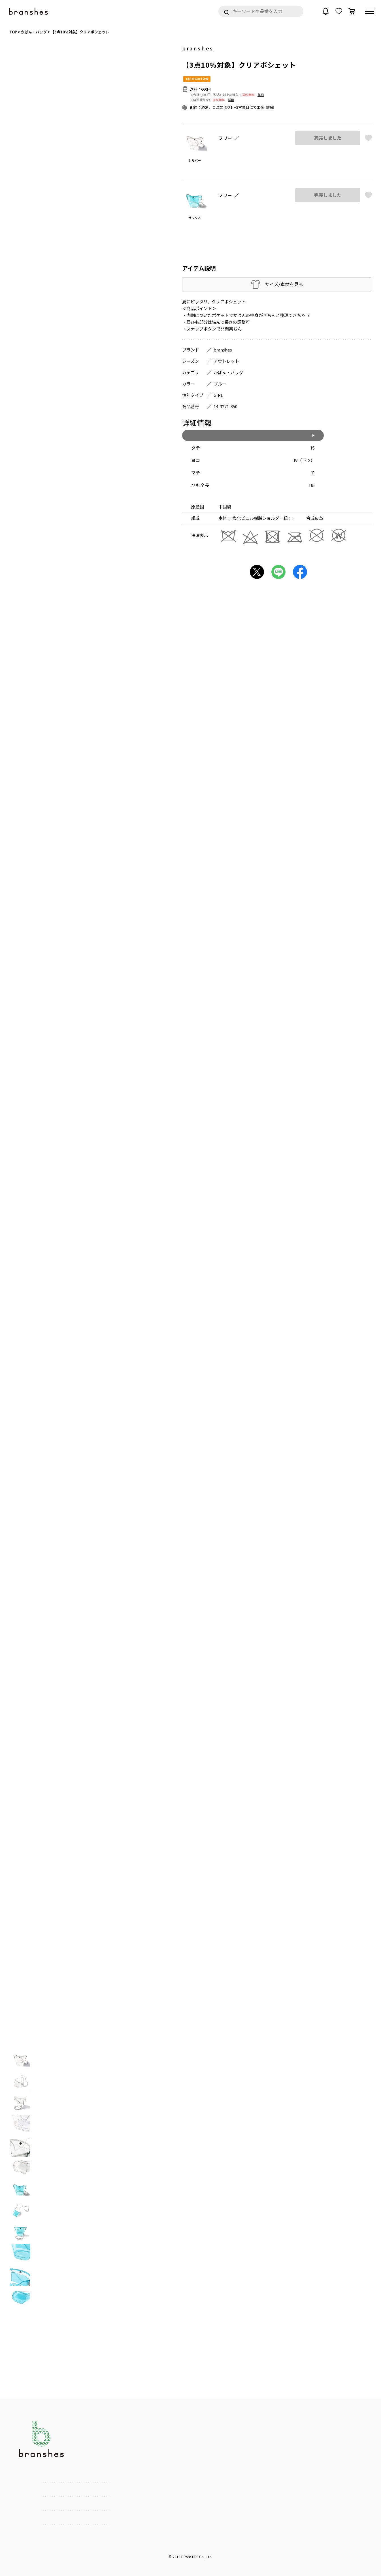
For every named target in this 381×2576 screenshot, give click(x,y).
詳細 (260, 94)
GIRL (218, 395)
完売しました (327, 138)
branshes (198, 48)
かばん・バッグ (228, 372)
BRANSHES (189, 2556)
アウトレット (226, 361)
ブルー (220, 384)
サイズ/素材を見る (284, 284)
